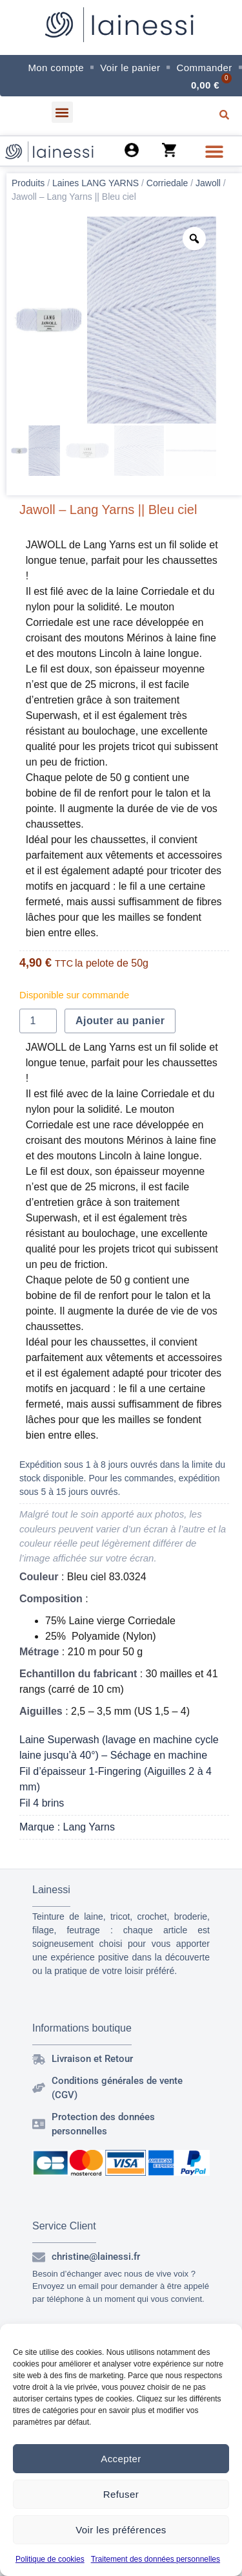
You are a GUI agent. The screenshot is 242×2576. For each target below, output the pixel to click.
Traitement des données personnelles (155, 2559)
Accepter (121, 2458)
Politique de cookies (50, 2559)
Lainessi (51, 1889)
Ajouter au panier (120, 1020)
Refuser (121, 2494)
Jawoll (208, 183)
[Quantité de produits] (38, 1021)
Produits (28, 183)
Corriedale (167, 183)
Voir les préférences (121, 2529)
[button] (62, 112)
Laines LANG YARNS (95, 183)
